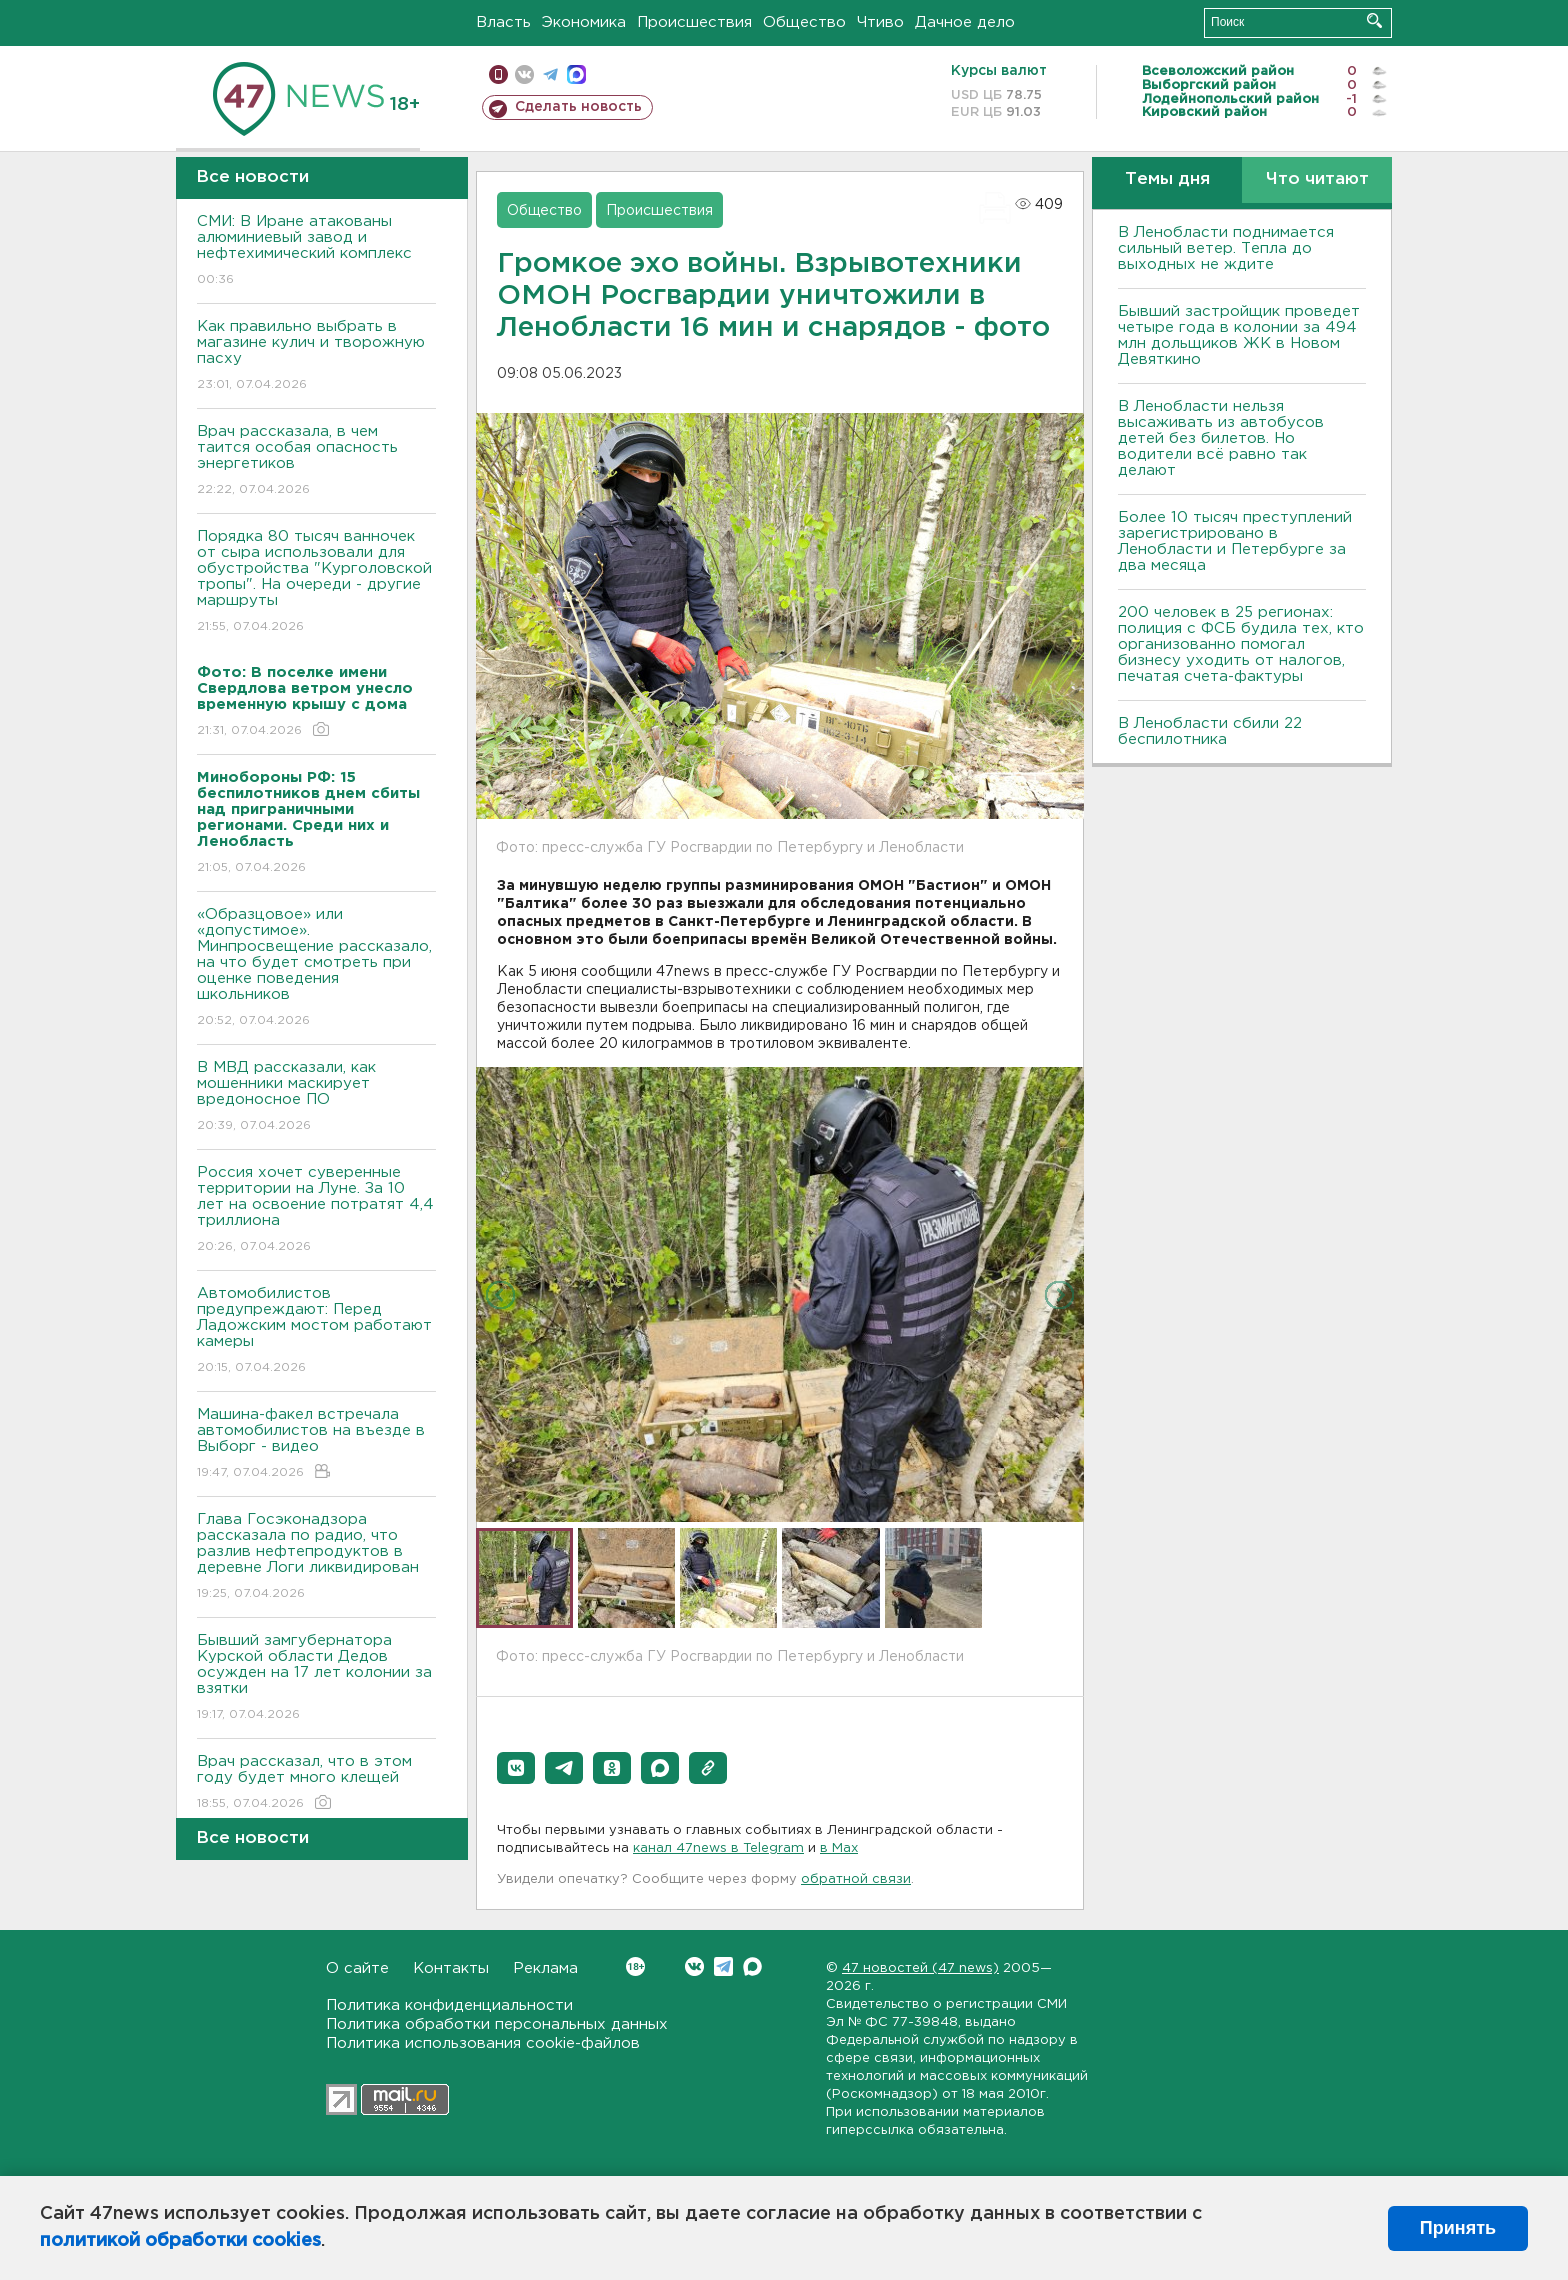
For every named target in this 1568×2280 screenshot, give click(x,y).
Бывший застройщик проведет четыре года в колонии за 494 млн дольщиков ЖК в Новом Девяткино (1239, 335)
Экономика (584, 22)
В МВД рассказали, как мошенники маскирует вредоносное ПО (316, 1097)
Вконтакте (635, 1966)
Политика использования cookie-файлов (483, 2043)
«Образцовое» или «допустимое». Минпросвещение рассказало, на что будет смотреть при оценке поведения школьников (316, 968)
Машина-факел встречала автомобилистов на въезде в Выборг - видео (316, 1444)
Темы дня (1167, 179)
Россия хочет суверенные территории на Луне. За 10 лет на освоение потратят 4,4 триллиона (316, 1210)
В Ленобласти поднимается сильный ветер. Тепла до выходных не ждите (1226, 248)
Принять (1458, 2228)
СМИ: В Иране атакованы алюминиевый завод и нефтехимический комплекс (316, 251)
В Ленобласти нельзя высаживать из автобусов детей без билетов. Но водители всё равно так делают (1221, 438)
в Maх (839, 1848)
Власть (503, 22)
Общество (804, 22)
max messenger (576, 74)
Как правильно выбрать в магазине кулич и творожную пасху (316, 356)
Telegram (723, 1966)
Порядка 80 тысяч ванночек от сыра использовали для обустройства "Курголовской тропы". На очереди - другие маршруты (316, 582)
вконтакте (524, 74)
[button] (516, 1768)
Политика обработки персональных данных (497, 2024)
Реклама (545, 1968)
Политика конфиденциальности (449, 2005)
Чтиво (880, 22)
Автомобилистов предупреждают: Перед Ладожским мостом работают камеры (316, 1331)
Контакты (451, 1968)
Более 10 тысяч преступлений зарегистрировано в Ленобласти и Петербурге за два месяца (1235, 541)
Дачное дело (965, 22)
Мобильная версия (498, 74)
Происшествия (694, 22)
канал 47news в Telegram (718, 1848)
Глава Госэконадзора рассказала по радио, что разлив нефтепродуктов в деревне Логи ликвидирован (316, 1557)
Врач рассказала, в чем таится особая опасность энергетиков (316, 461)
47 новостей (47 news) (920, 1968)
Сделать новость (578, 107)
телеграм (550, 74)
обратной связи (856, 1879)
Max (752, 1966)
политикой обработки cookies (180, 2241)
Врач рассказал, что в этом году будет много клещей (316, 1783)
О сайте (357, 1968)
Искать (1374, 20)
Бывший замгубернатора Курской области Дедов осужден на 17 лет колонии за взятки (316, 1678)
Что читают (1317, 179)
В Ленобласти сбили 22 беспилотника (1210, 731)
